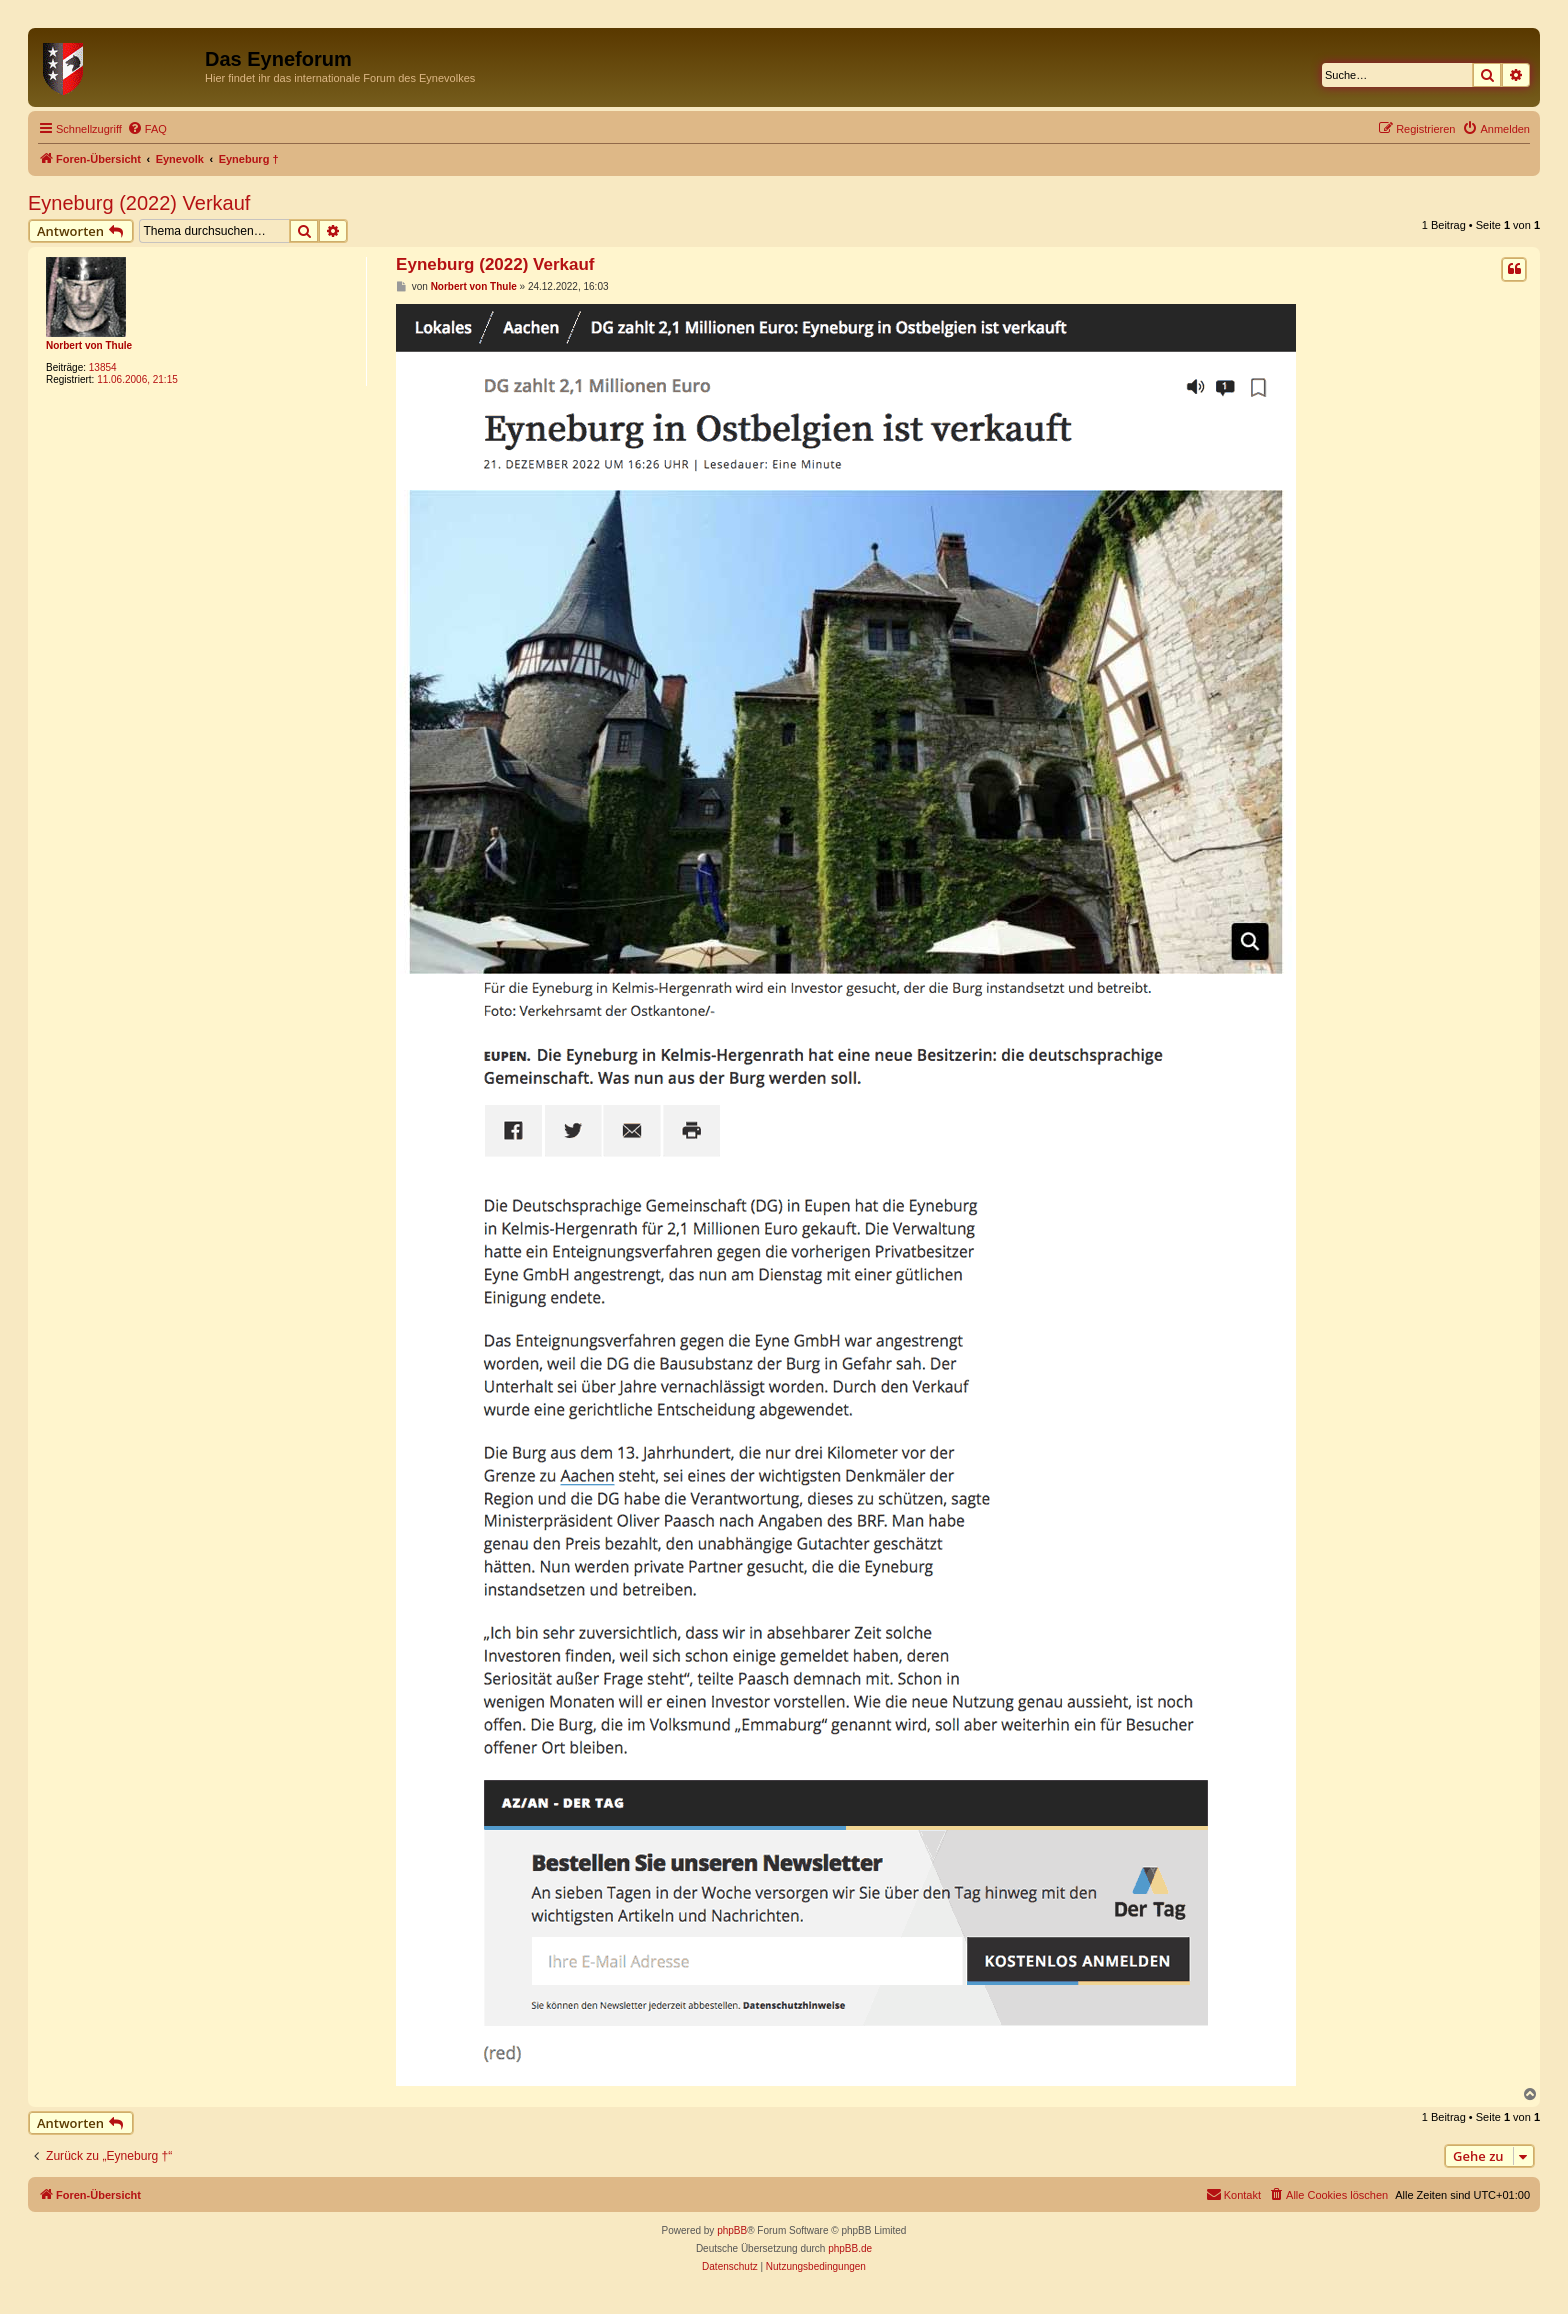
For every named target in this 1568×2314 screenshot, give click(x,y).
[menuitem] (147, 129)
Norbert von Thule (89, 345)
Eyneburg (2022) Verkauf (139, 203)
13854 (103, 367)
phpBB (732, 2230)
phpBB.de (850, 2248)
